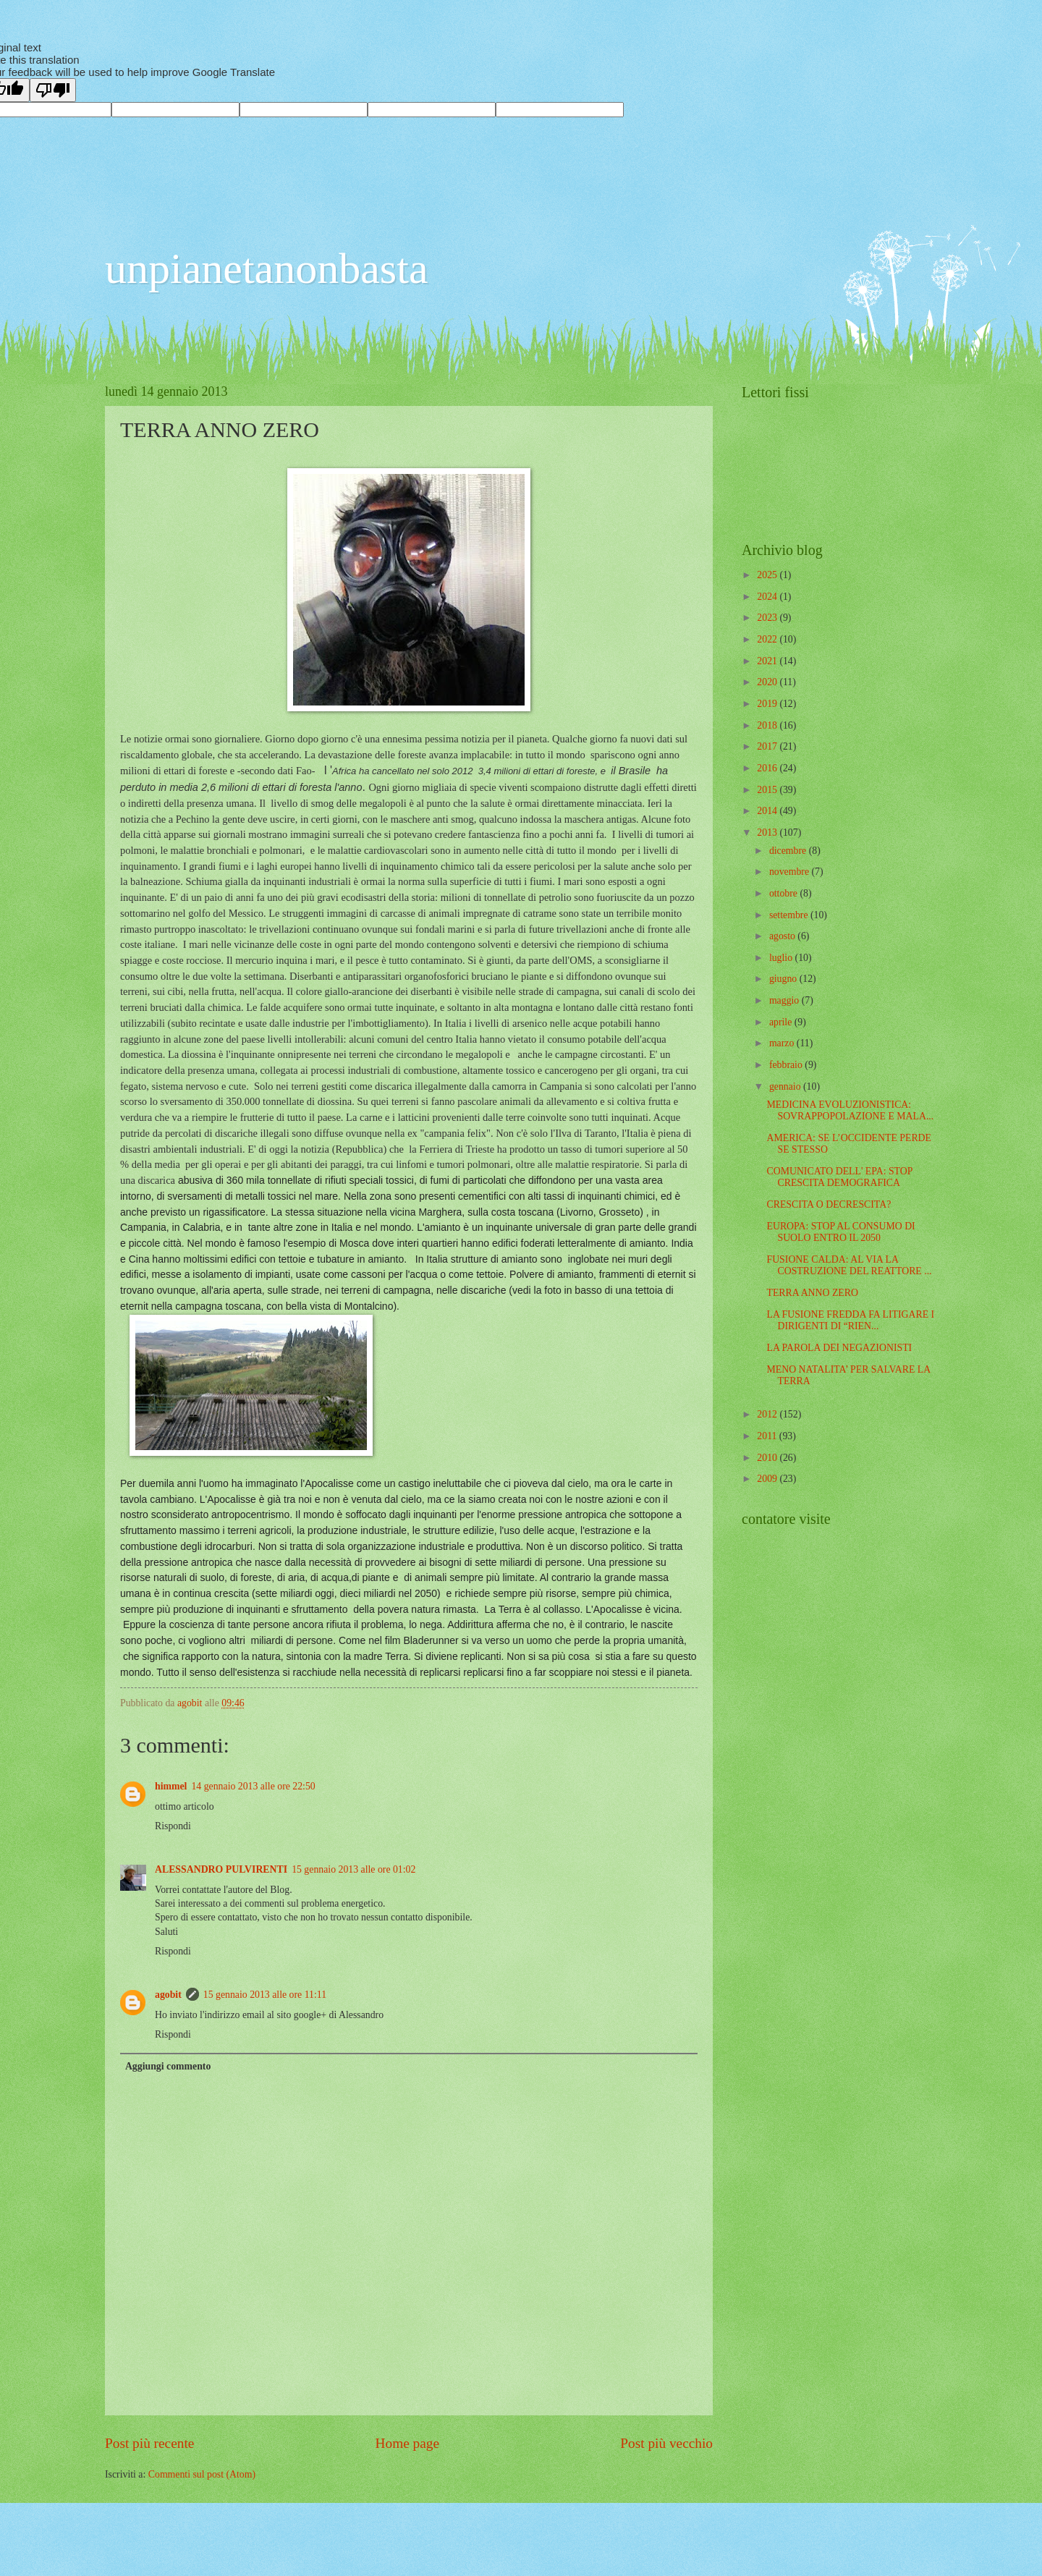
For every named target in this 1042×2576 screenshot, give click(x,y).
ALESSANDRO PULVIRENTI (221, 1869)
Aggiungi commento (168, 2066)
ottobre (784, 893)
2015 (768, 789)
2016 (768, 768)
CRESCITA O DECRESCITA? (828, 1204)
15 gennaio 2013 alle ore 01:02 (353, 1869)
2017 (768, 746)
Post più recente (149, 2443)
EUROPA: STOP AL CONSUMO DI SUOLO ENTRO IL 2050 (840, 1232)
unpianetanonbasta (266, 268)
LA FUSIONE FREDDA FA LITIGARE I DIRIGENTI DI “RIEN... (850, 1320)
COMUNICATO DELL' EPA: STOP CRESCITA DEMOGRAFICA (839, 1177)
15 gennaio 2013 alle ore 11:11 (264, 1994)
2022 (768, 639)
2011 (768, 1436)
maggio (785, 1000)
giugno (784, 978)
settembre (789, 915)
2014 (768, 810)
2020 (768, 682)
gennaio (786, 1086)
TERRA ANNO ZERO (811, 1292)
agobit (168, 1994)
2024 (768, 596)
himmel (171, 1786)
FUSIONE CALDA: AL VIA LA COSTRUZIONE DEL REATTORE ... (848, 1265)
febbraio (787, 1064)
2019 (768, 703)
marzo (783, 1043)
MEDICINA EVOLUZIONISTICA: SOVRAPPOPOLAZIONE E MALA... (849, 1110)
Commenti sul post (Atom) (201, 2474)
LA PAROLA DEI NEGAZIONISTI (839, 1347)
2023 (768, 617)
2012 (768, 1414)
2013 (768, 832)
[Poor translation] (53, 90)
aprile (782, 1022)
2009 (768, 1478)
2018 (768, 725)
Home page (407, 2443)
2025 (768, 574)
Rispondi (173, 1826)
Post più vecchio (666, 2443)
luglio (782, 957)
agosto (783, 936)
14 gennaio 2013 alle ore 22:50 (253, 1786)
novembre (790, 871)
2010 (768, 1457)
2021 (768, 661)
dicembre (789, 850)
